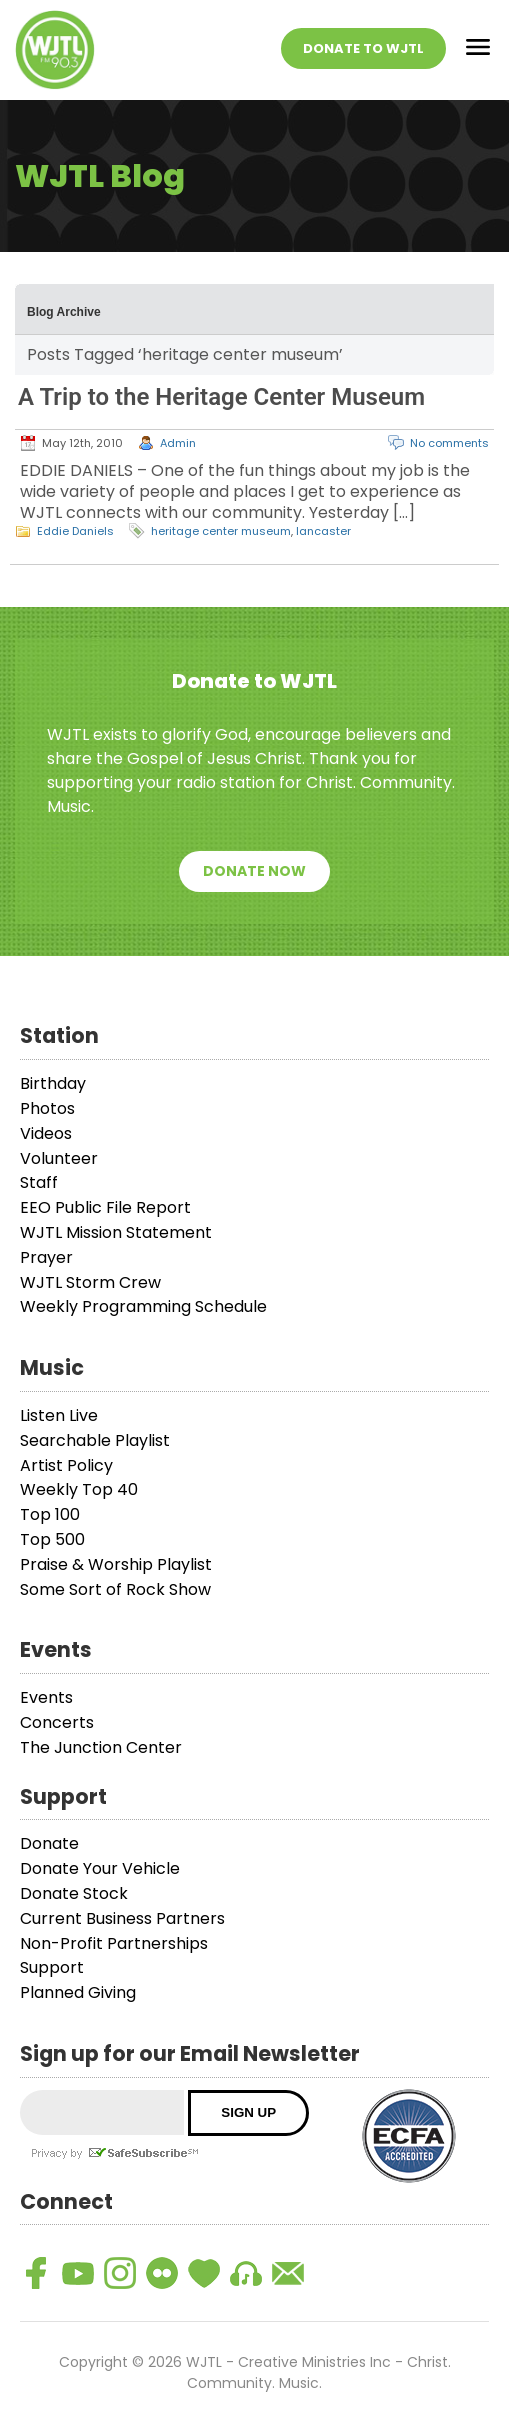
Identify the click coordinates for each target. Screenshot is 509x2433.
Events (46, 1697)
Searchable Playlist (95, 1440)
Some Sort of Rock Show (115, 1589)
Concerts (57, 1722)
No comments (449, 443)
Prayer (46, 1257)
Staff (39, 1182)
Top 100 (50, 1514)
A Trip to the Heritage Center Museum (221, 397)
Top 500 (52, 1539)
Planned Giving (78, 1992)
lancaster (323, 531)
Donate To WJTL (363, 48)
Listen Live (59, 1415)
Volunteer (59, 1158)
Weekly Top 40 (79, 1489)
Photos (47, 1108)
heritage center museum (221, 531)
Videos (46, 1133)
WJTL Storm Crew (90, 1282)
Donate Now (254, 871)
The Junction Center (101, 1747)
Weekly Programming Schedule (143, 1306)
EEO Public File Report (105, 1207)
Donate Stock (74, 1893)
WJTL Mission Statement (116, 1232)
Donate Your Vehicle (100, 1868)
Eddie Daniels (75, 531)
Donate (49, 1843)
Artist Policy (66, 1465)
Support (52, 1967)
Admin (178, 443)
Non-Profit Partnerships (114, 1943)
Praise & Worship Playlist (116, 1564)
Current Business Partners (122, 1918)
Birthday (53, 1083)
